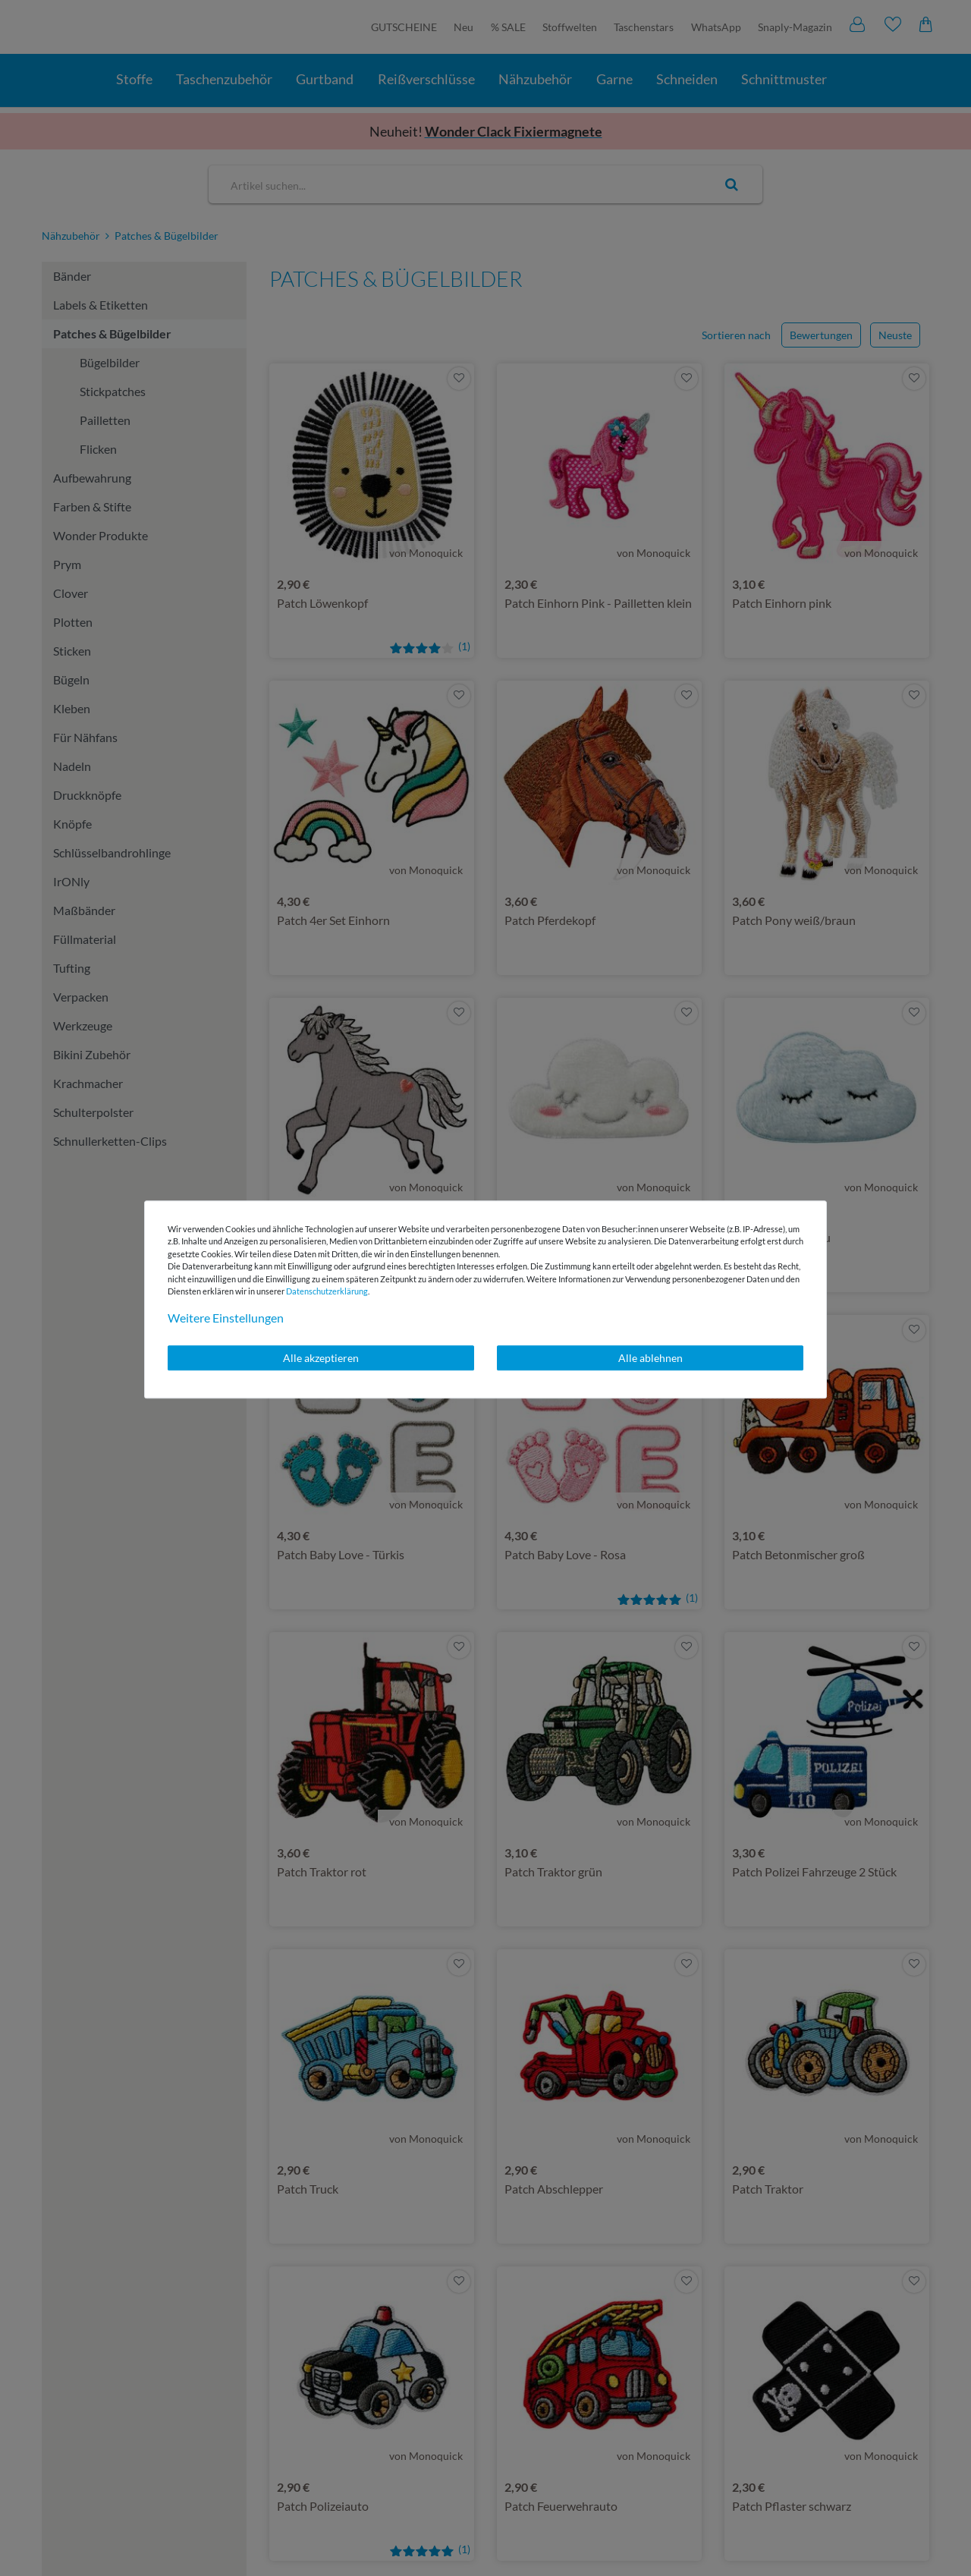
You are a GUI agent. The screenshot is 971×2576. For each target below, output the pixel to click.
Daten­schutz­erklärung (327, 1291)
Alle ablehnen (650, 1357)
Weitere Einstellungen (226, 1317)
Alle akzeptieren (321, 1357)
